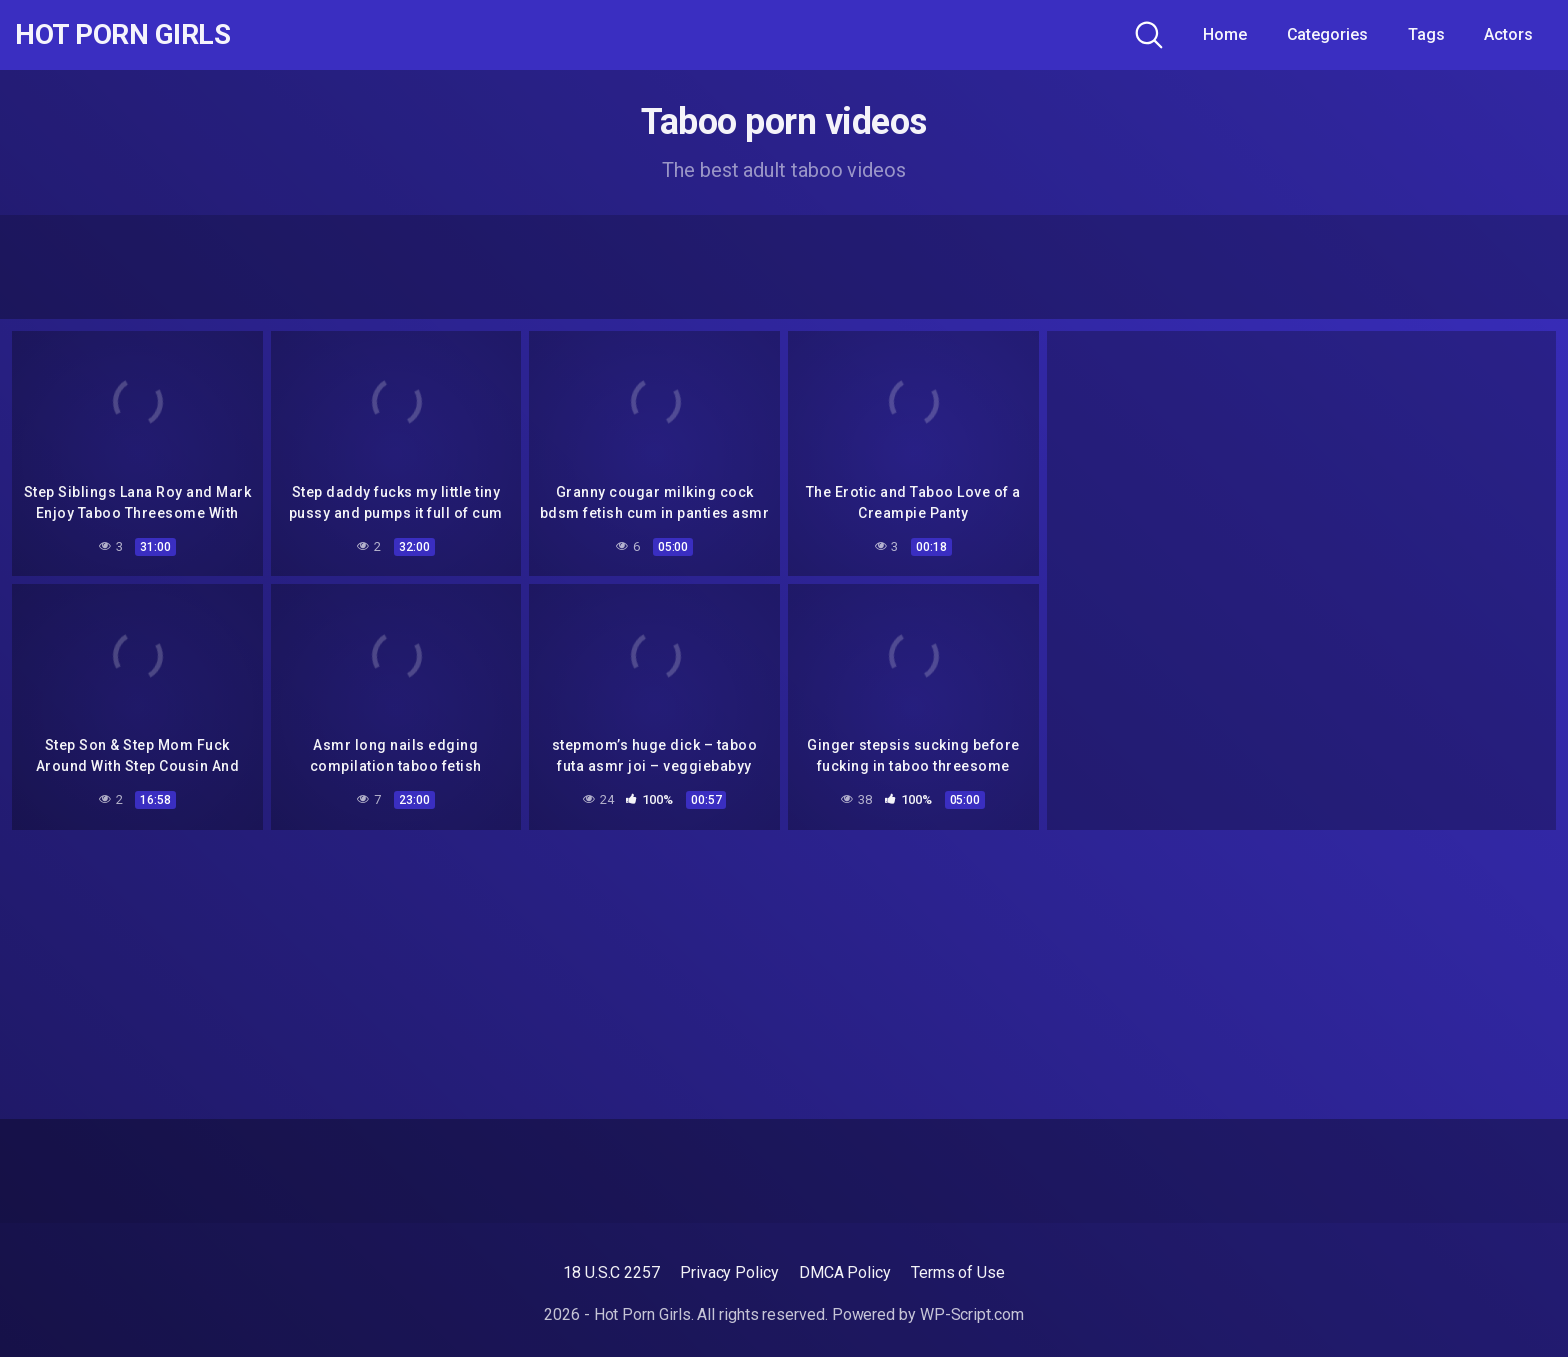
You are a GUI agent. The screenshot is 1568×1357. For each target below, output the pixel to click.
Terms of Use (958, 1272)
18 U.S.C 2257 (611, 1272)
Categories (1327, 34)
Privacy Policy (729, 1272)
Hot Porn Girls (122, 35)
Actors (1508, 34)
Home (1225, 34)
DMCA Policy (845, 1272)
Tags (1426, 34)
